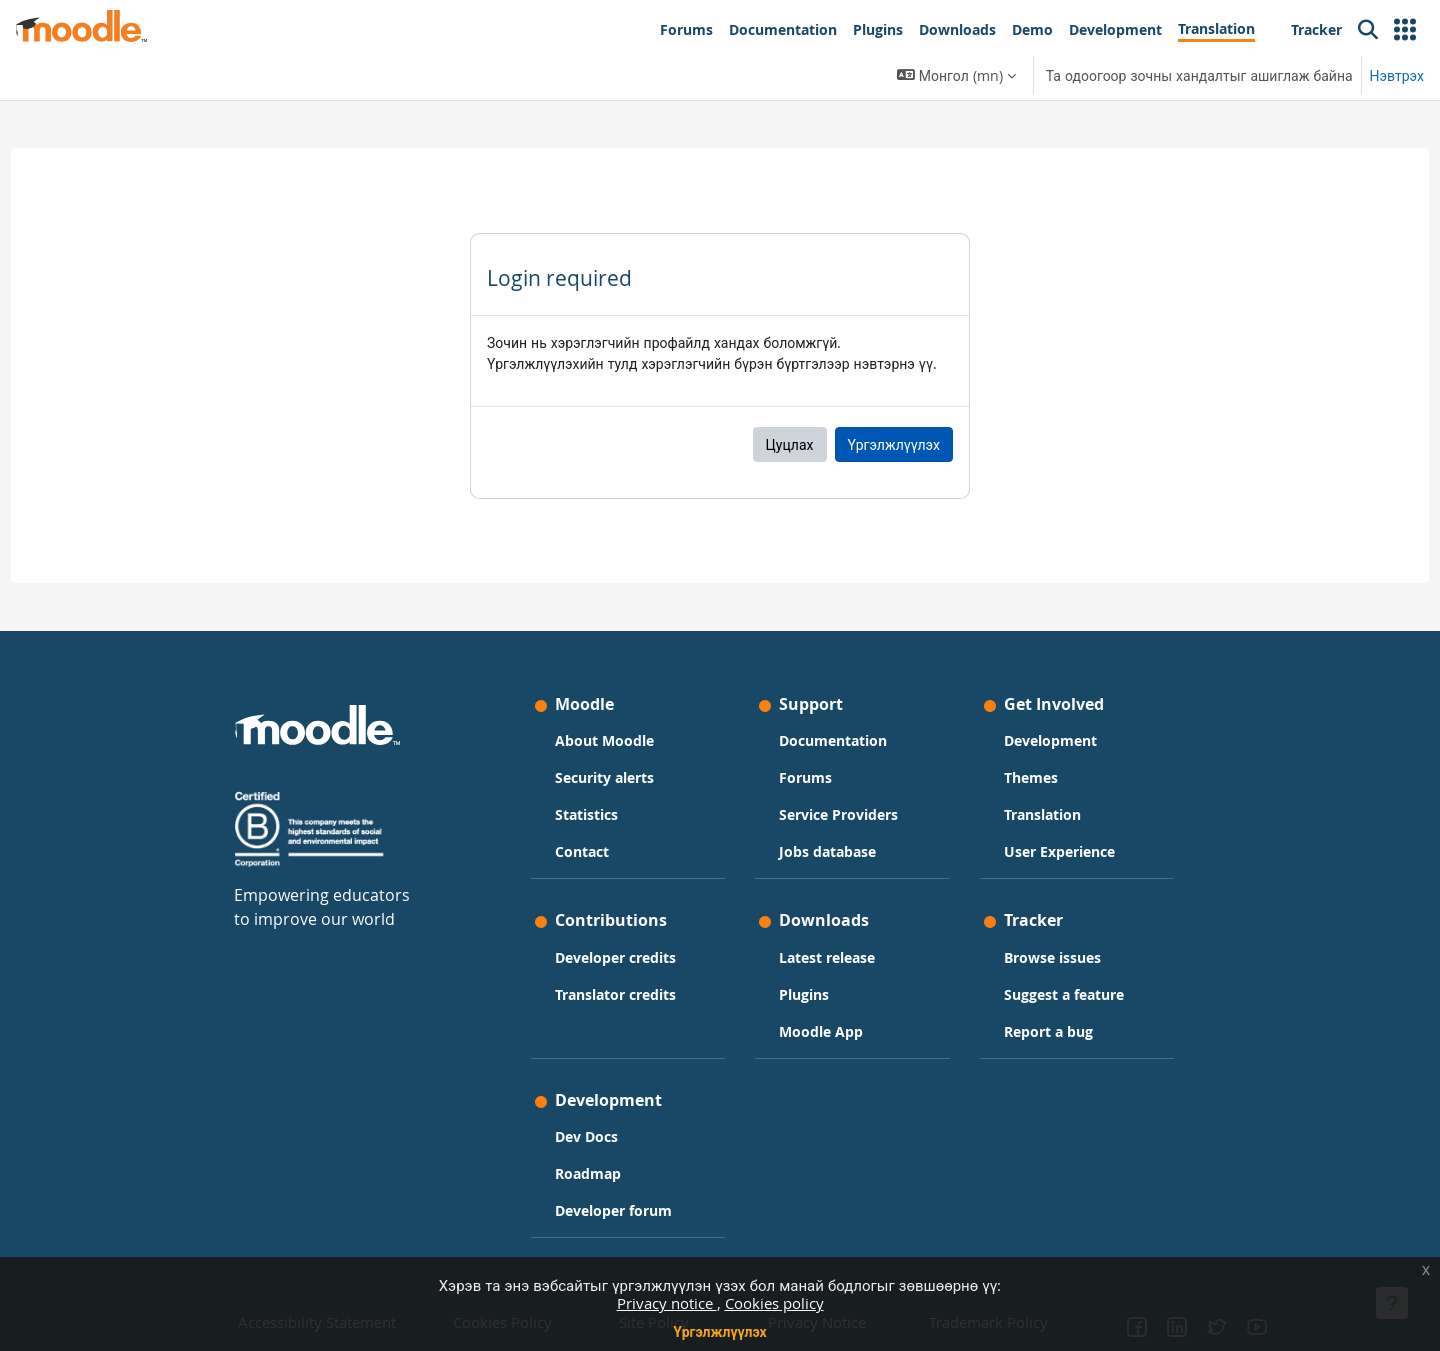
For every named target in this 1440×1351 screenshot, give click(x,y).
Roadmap (588, 1173)
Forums (805, 777)
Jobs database (827, 851)
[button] (1405, 30)
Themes (1031, 777)
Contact (582, 851)
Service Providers (838, 814)
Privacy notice (667, 1303)
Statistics (586, 814)
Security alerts (604, 777)
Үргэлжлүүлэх (719, 1331)
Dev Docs (586, 1136)
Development (1050, 740)
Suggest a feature (1064, 994)
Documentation (833, 740)
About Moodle (604, 740)
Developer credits (615, 957)
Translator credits (615, 994)
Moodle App (821, 1031)
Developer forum (613, 1210)
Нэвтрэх (1397, 75)
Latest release (827, 957)
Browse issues (1052, 957)
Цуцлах (790, 444)
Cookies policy (774, 1303)
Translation (1042, 814)
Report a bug (1048, 1031)
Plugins (804, 994)
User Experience (1059, 851)
